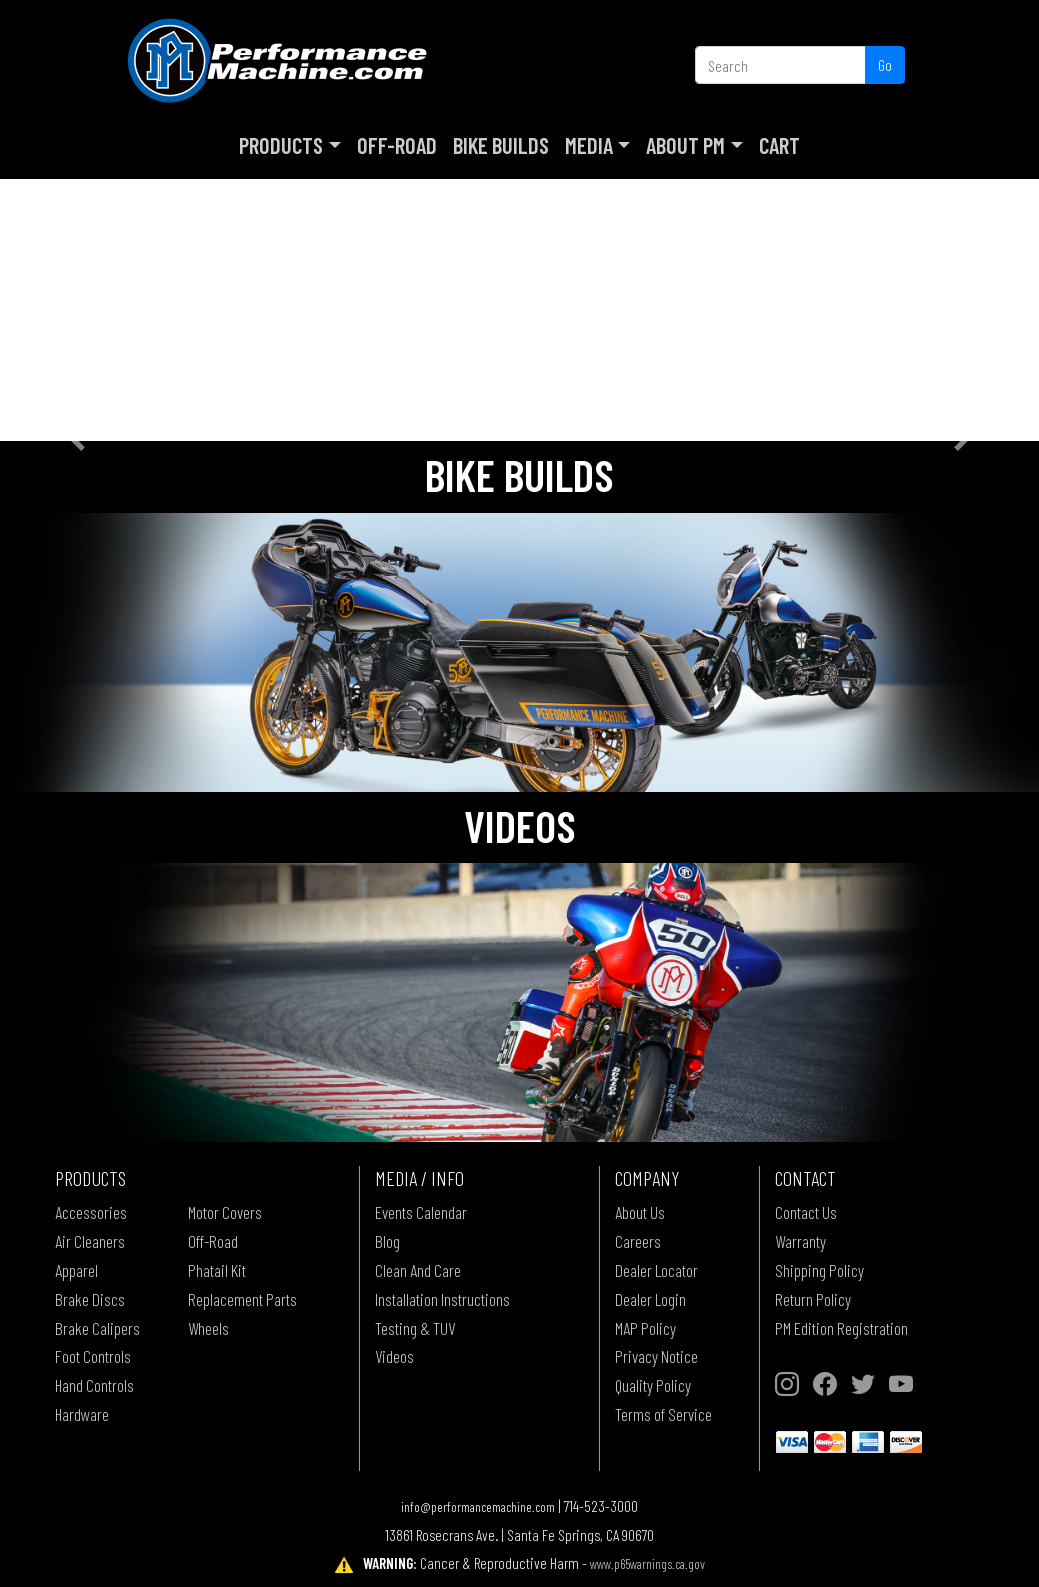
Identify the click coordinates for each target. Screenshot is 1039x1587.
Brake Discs (90, 1299)
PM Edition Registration (841, 1328)
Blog (387, 1241)
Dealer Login (650, 1299)
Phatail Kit (217, 1270)
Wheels (208, 1328)
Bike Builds (501, 145)
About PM (685, 145)
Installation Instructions (442, 1299)
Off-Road (397, 145)
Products (281, 145)
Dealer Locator (656, 1270)
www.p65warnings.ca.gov (647, 1563)
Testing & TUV (415, 1328)
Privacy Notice (656, 1356)
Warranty (800, 1241)
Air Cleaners (90, 1241)
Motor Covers (225, 1212)
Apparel (76, 1270)
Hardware (82, 1414)
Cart (779, 145)
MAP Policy (645, 1328)
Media (589, 145)
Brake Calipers (97, 1328)
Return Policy (813, 1299)
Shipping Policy (819, 1270)
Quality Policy (653, 1385)
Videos (394, 1356)
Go (885, 64)
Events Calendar (421, 1212)
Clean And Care (418, 1270)
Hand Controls (94, 1385)
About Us (640, 1212)
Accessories (91, 1212)
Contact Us (806, 1212)
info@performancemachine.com (478, 1506)
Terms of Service (663, 1414)
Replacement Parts (242, 1299)
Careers (638, 1241)
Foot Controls (93, 1356)
